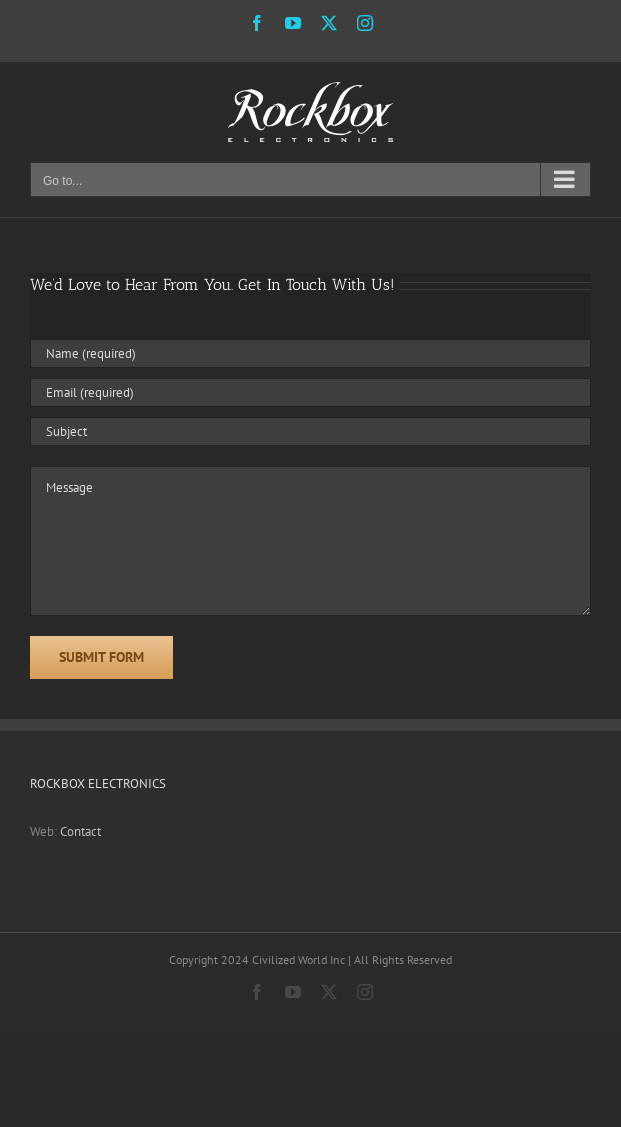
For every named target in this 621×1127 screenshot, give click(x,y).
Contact (80, 831)
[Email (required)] (310, 392)
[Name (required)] (310, 353)
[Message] (310, 541)
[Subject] (310, 431)
